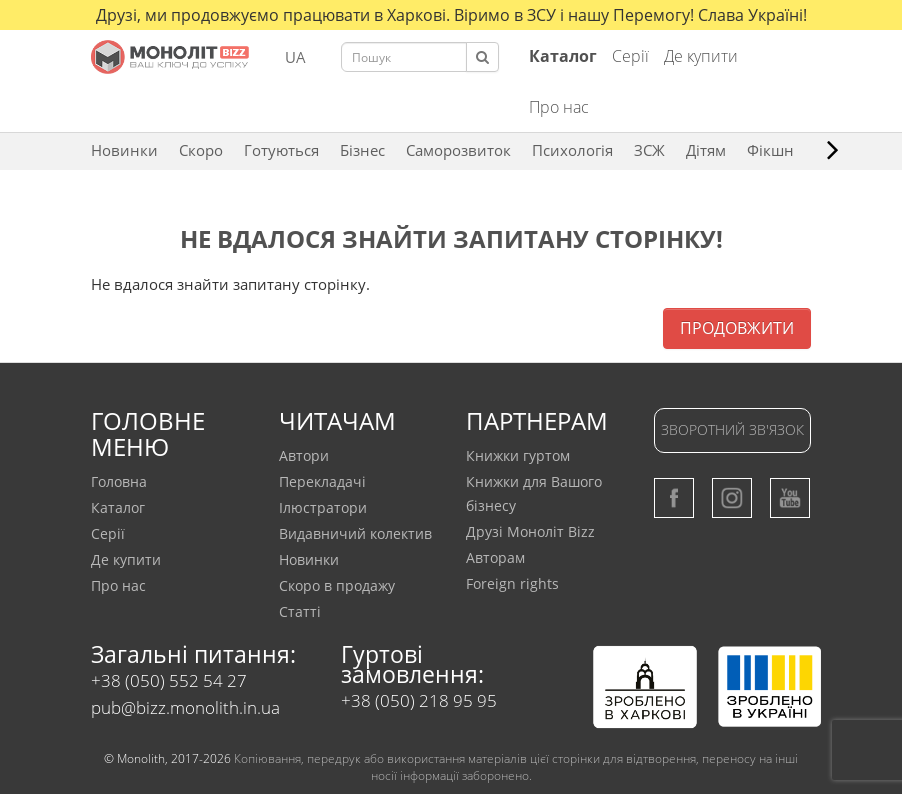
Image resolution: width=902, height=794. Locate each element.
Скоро (201, 150)
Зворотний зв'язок (732, 429)
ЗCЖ (649, 150)
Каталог (118, 507)
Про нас (559, 107)
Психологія (572, 150)
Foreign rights (512, 583)
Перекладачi (322, 481)
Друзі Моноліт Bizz (530, 531)
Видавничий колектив (355, 533)
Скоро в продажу (337, 585)
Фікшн (770, 150)
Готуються (281, 150)
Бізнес (362, 150)
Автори (304, 455)
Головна (119, 481)
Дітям (706, 150)
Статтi (300, 611)
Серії (630, 56)
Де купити (701, 56)
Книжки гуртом (518, 455)
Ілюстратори (323, 507)
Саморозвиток (458, 150)
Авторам (495, 557)
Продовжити (737, 328)
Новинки (124, 150)
